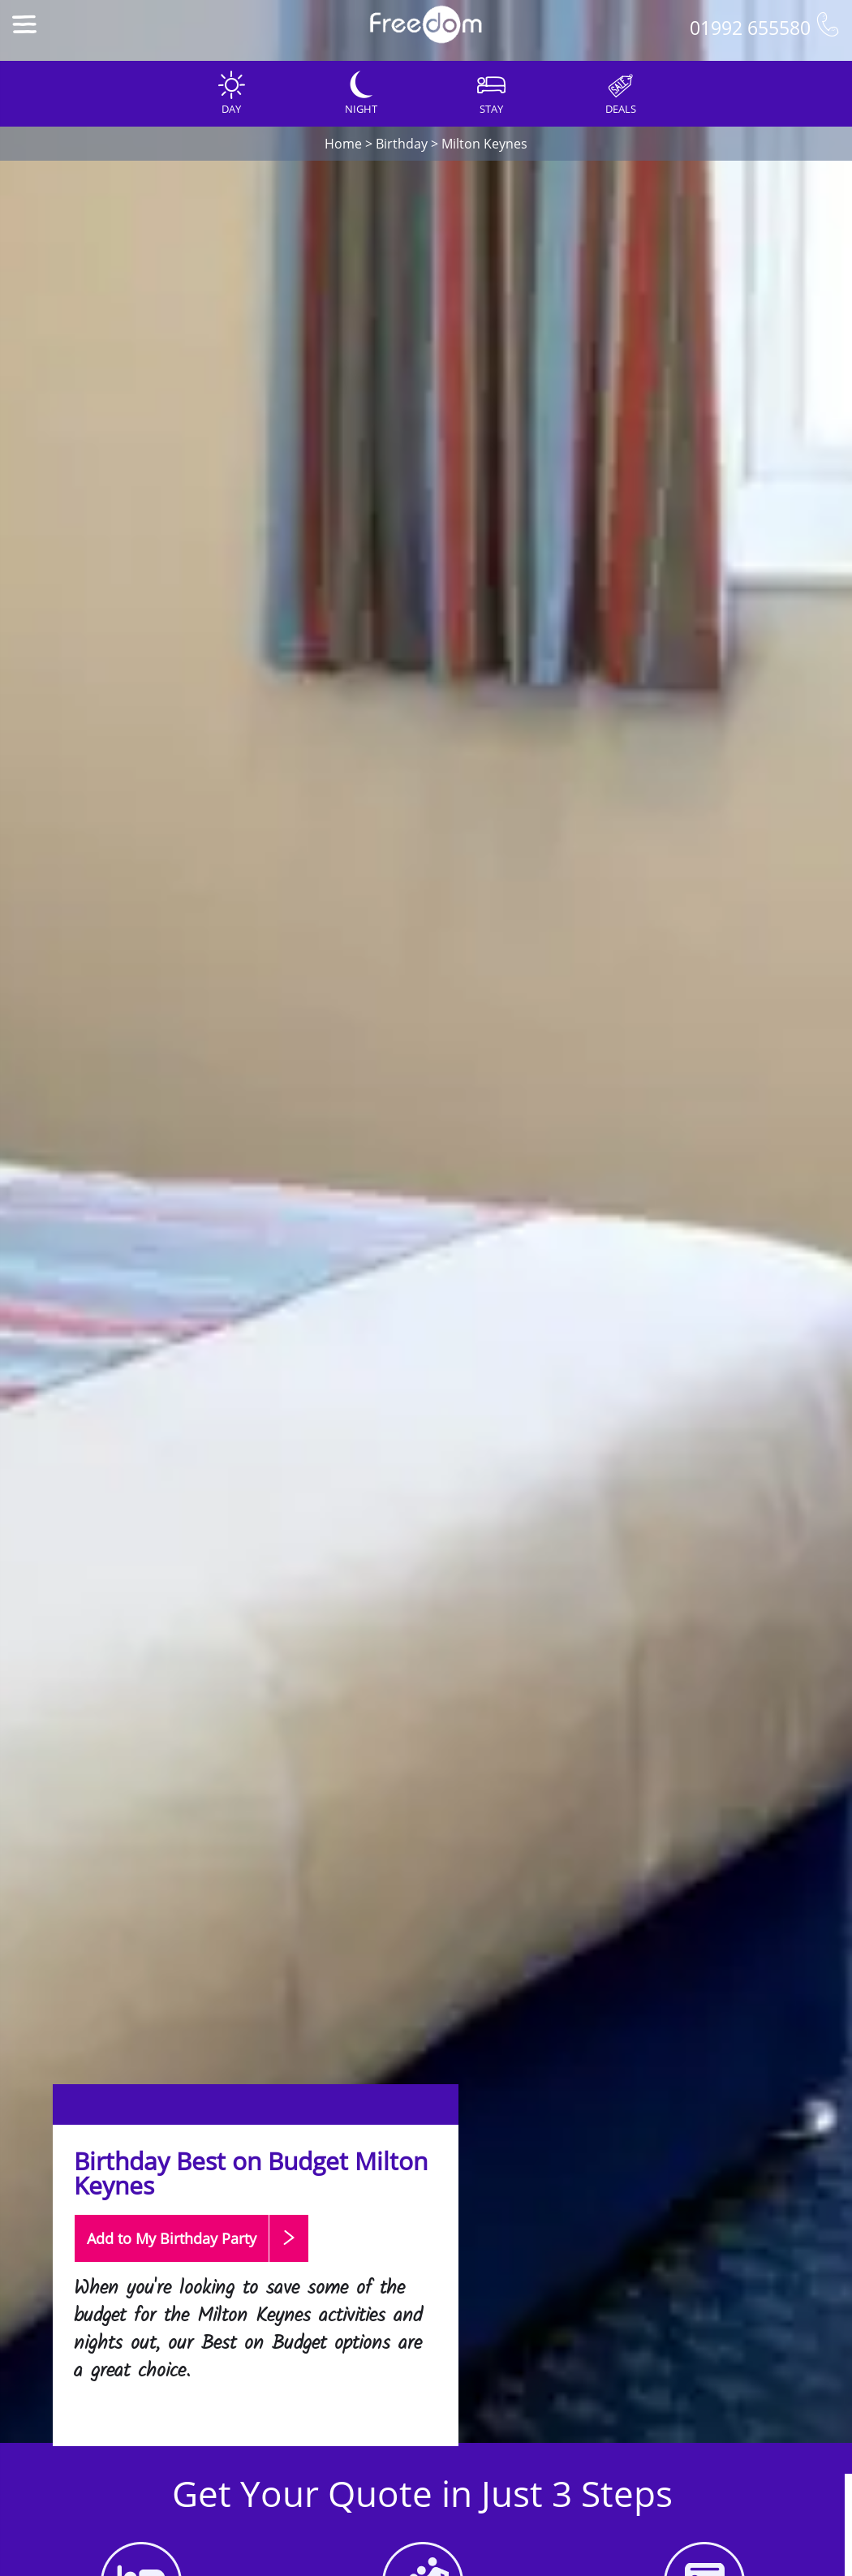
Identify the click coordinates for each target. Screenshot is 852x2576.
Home (343, 144)
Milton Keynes (484, 144)
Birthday (402, 144)
